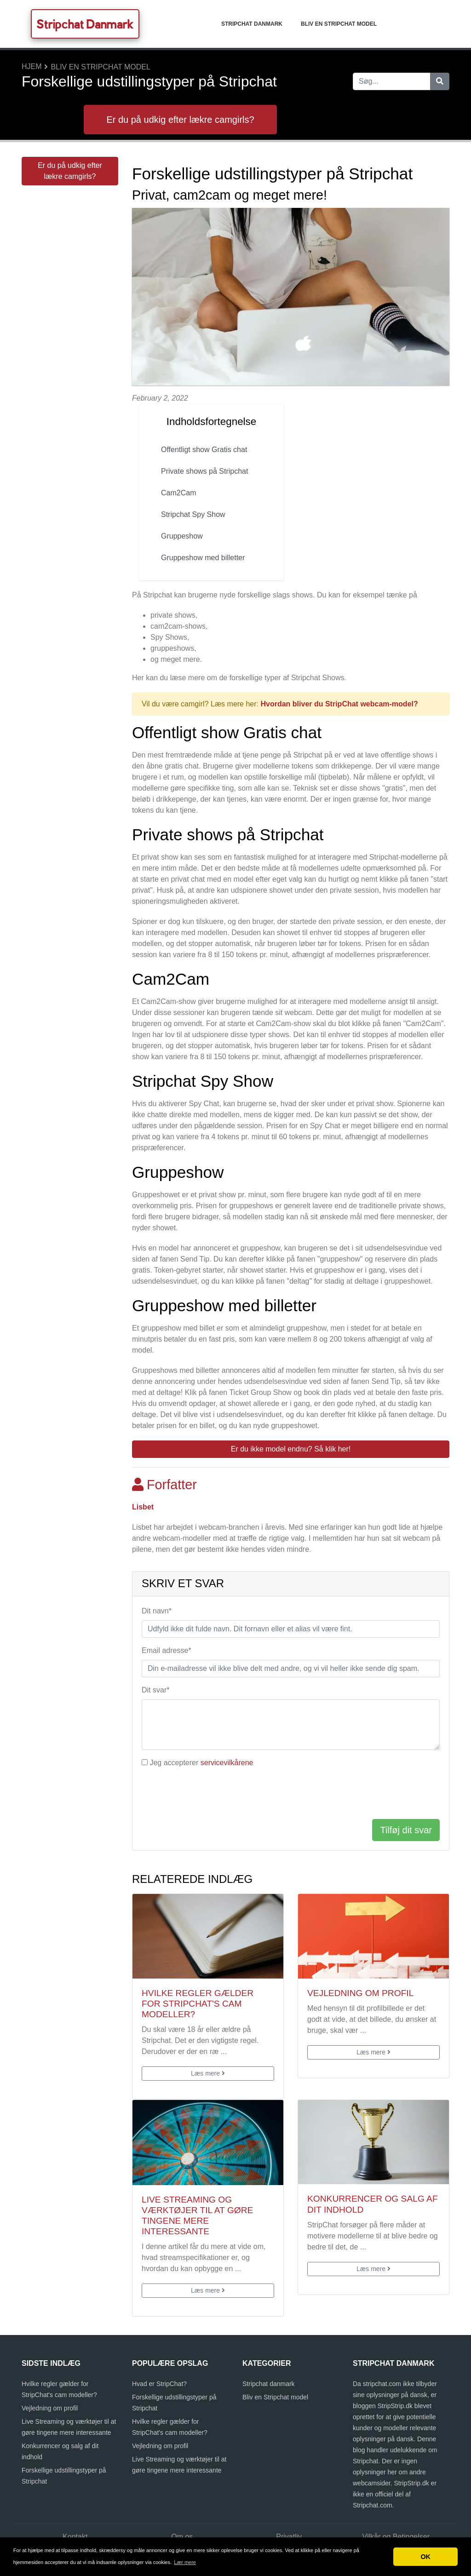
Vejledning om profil (360, 1993)
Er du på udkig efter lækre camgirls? (180, 120)
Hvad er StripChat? (159, 2383)
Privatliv (289, 2537)
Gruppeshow (182, 536)
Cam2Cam (178, 493)
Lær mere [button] (185, 2562)
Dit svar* (155, 1690)
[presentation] (211, 1794)
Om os (182, 2537)
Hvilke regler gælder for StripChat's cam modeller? (197, 2003)
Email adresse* (166, 1650)
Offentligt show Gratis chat (204, 449)
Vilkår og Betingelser (396, 2537)
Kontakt (75, 2537)
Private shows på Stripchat (204, 471)
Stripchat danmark (251, 24)
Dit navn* (157, 1611)
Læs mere (208, 2073)
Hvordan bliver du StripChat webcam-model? (339, 704)
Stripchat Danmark (85, 24)
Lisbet (143, 1507)
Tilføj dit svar (406, 1830)
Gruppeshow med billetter (203, 558)
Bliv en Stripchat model (339, 24)
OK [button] (425, 2556)
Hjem (32, 66)
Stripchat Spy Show (193, 514)
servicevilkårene (227, 1763)
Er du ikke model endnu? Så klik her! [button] (291, 1449)
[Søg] (439, 81)
